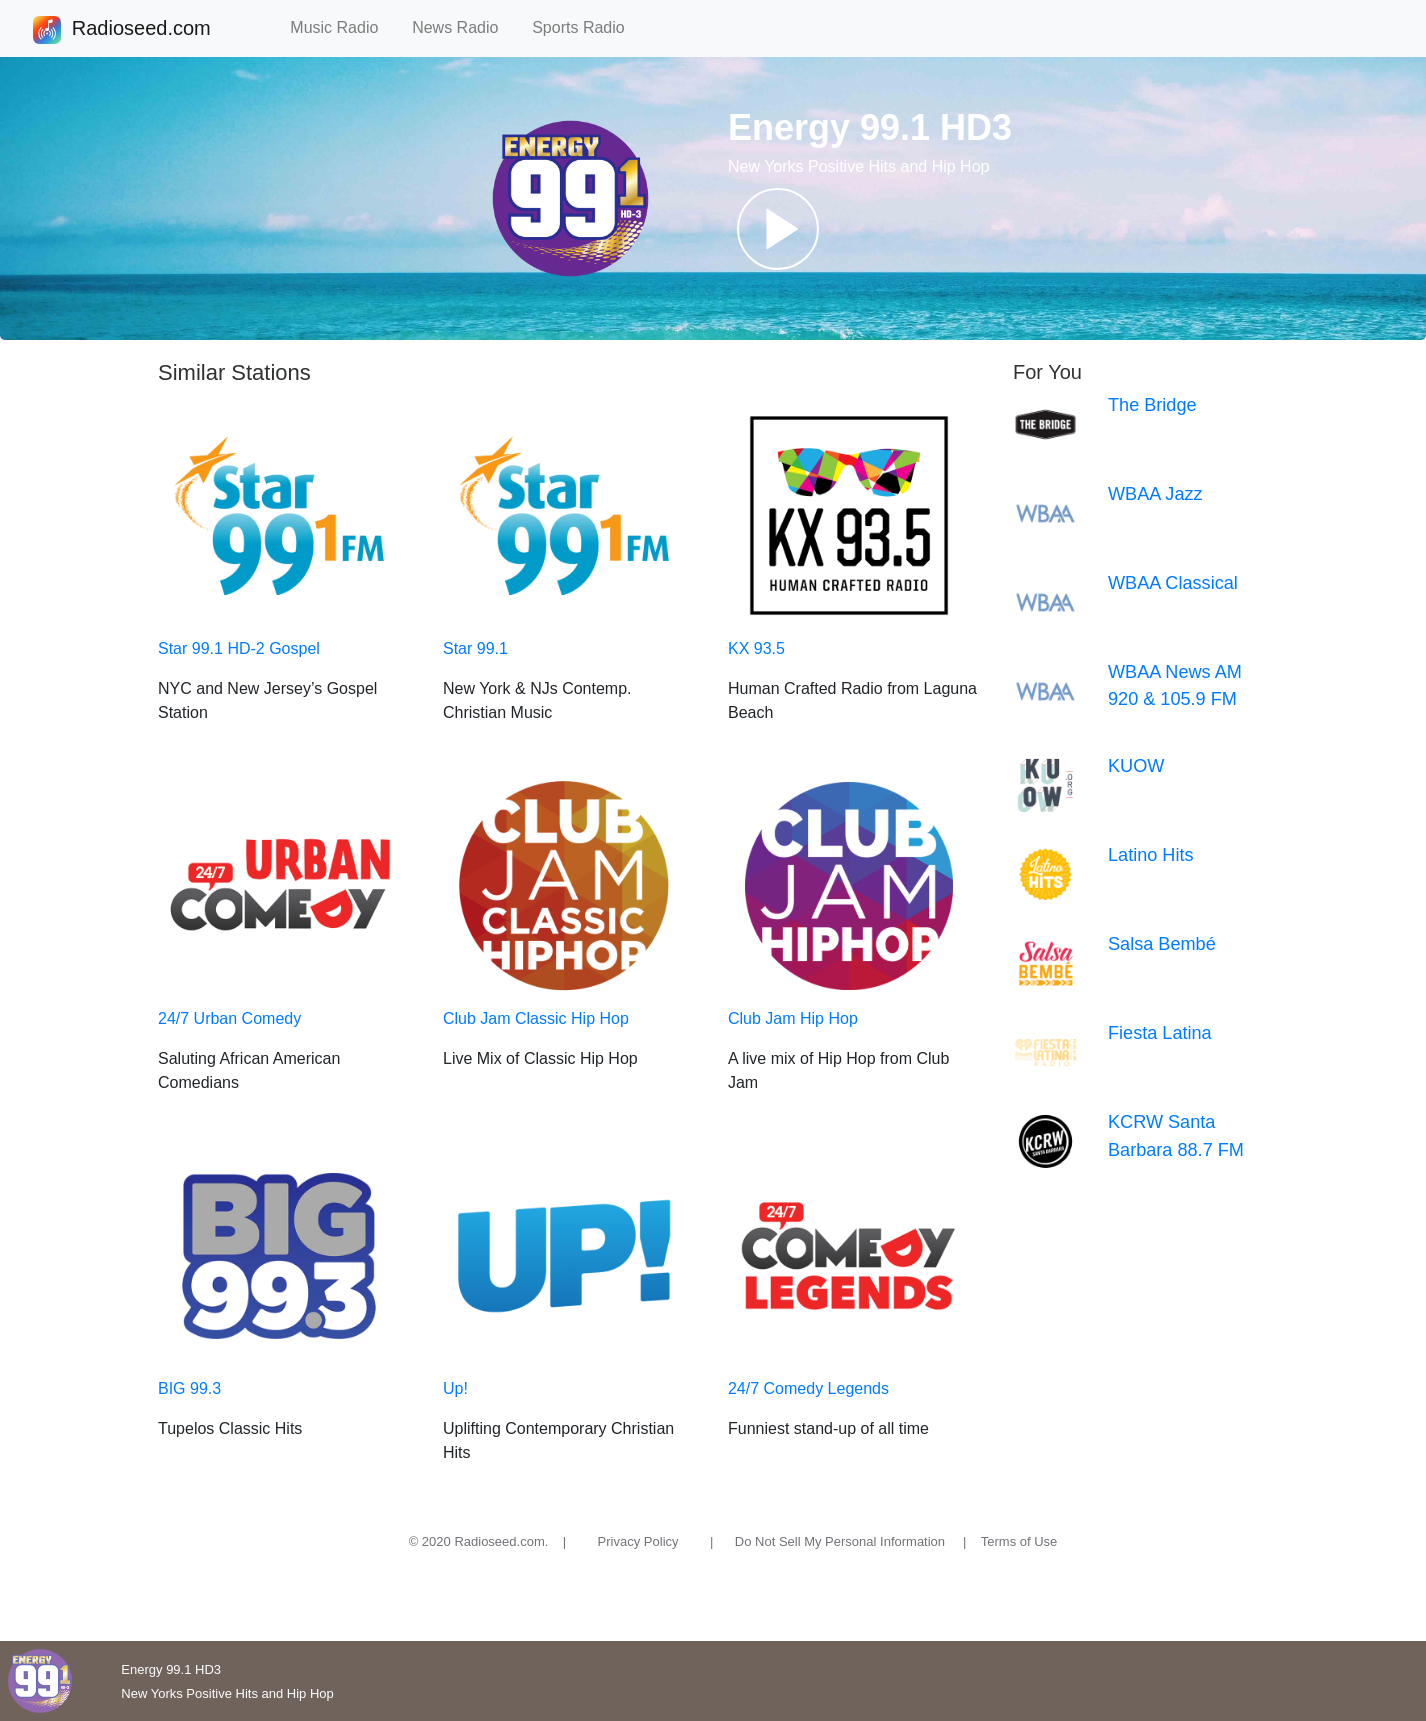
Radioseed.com (141, 30)
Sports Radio (587, 27)
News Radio (464, 27)
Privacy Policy (638, 1541)
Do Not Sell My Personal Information (840, 1541)
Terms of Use (1019, 1541)
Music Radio (343, 27)
